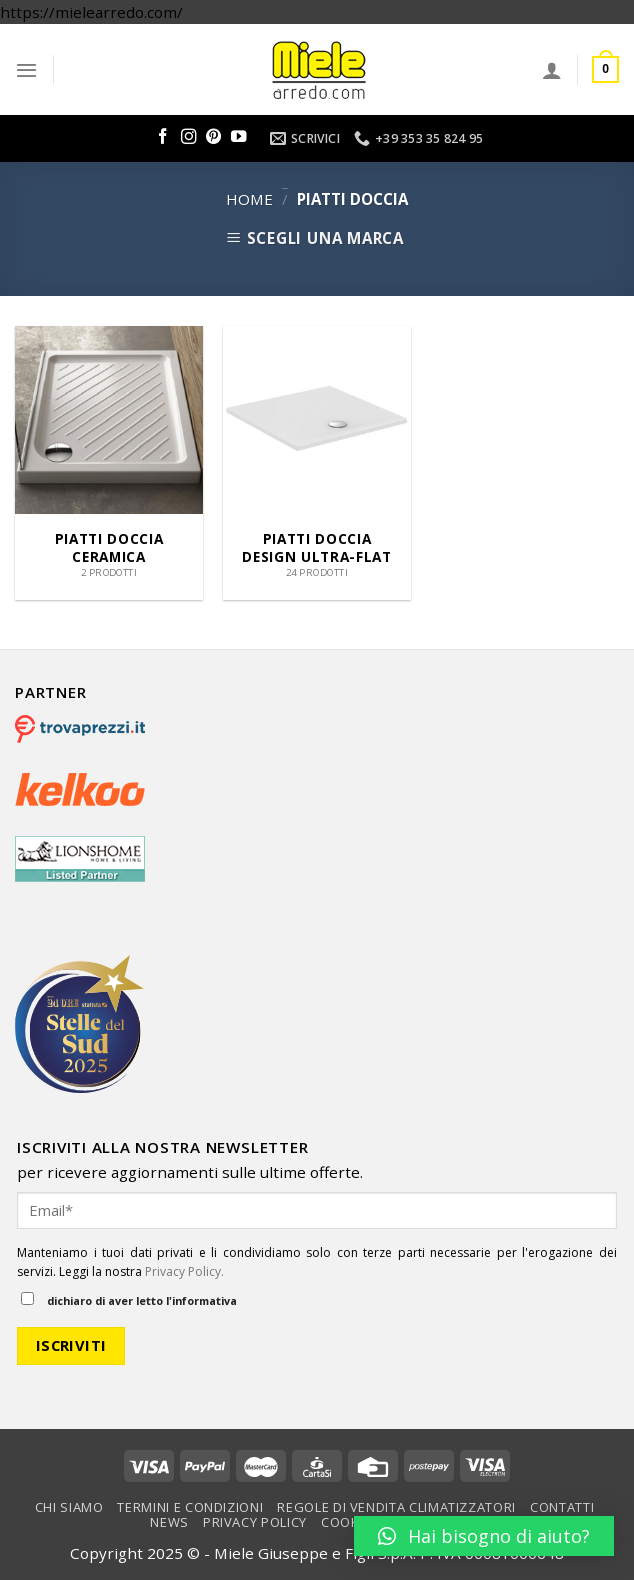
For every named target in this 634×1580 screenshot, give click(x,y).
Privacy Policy (255, 1522)
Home (249, 199)
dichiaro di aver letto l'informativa (129, 1300)
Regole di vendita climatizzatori (396, 1507)
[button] (484, 1536)
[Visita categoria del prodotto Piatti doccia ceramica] (109, 463)
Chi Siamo (69, 1507)
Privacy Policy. (184, 1271)
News (169, 1522)
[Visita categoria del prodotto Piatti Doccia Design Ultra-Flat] (317, 463)
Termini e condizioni (190, 1507)
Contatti (562, 1507)
